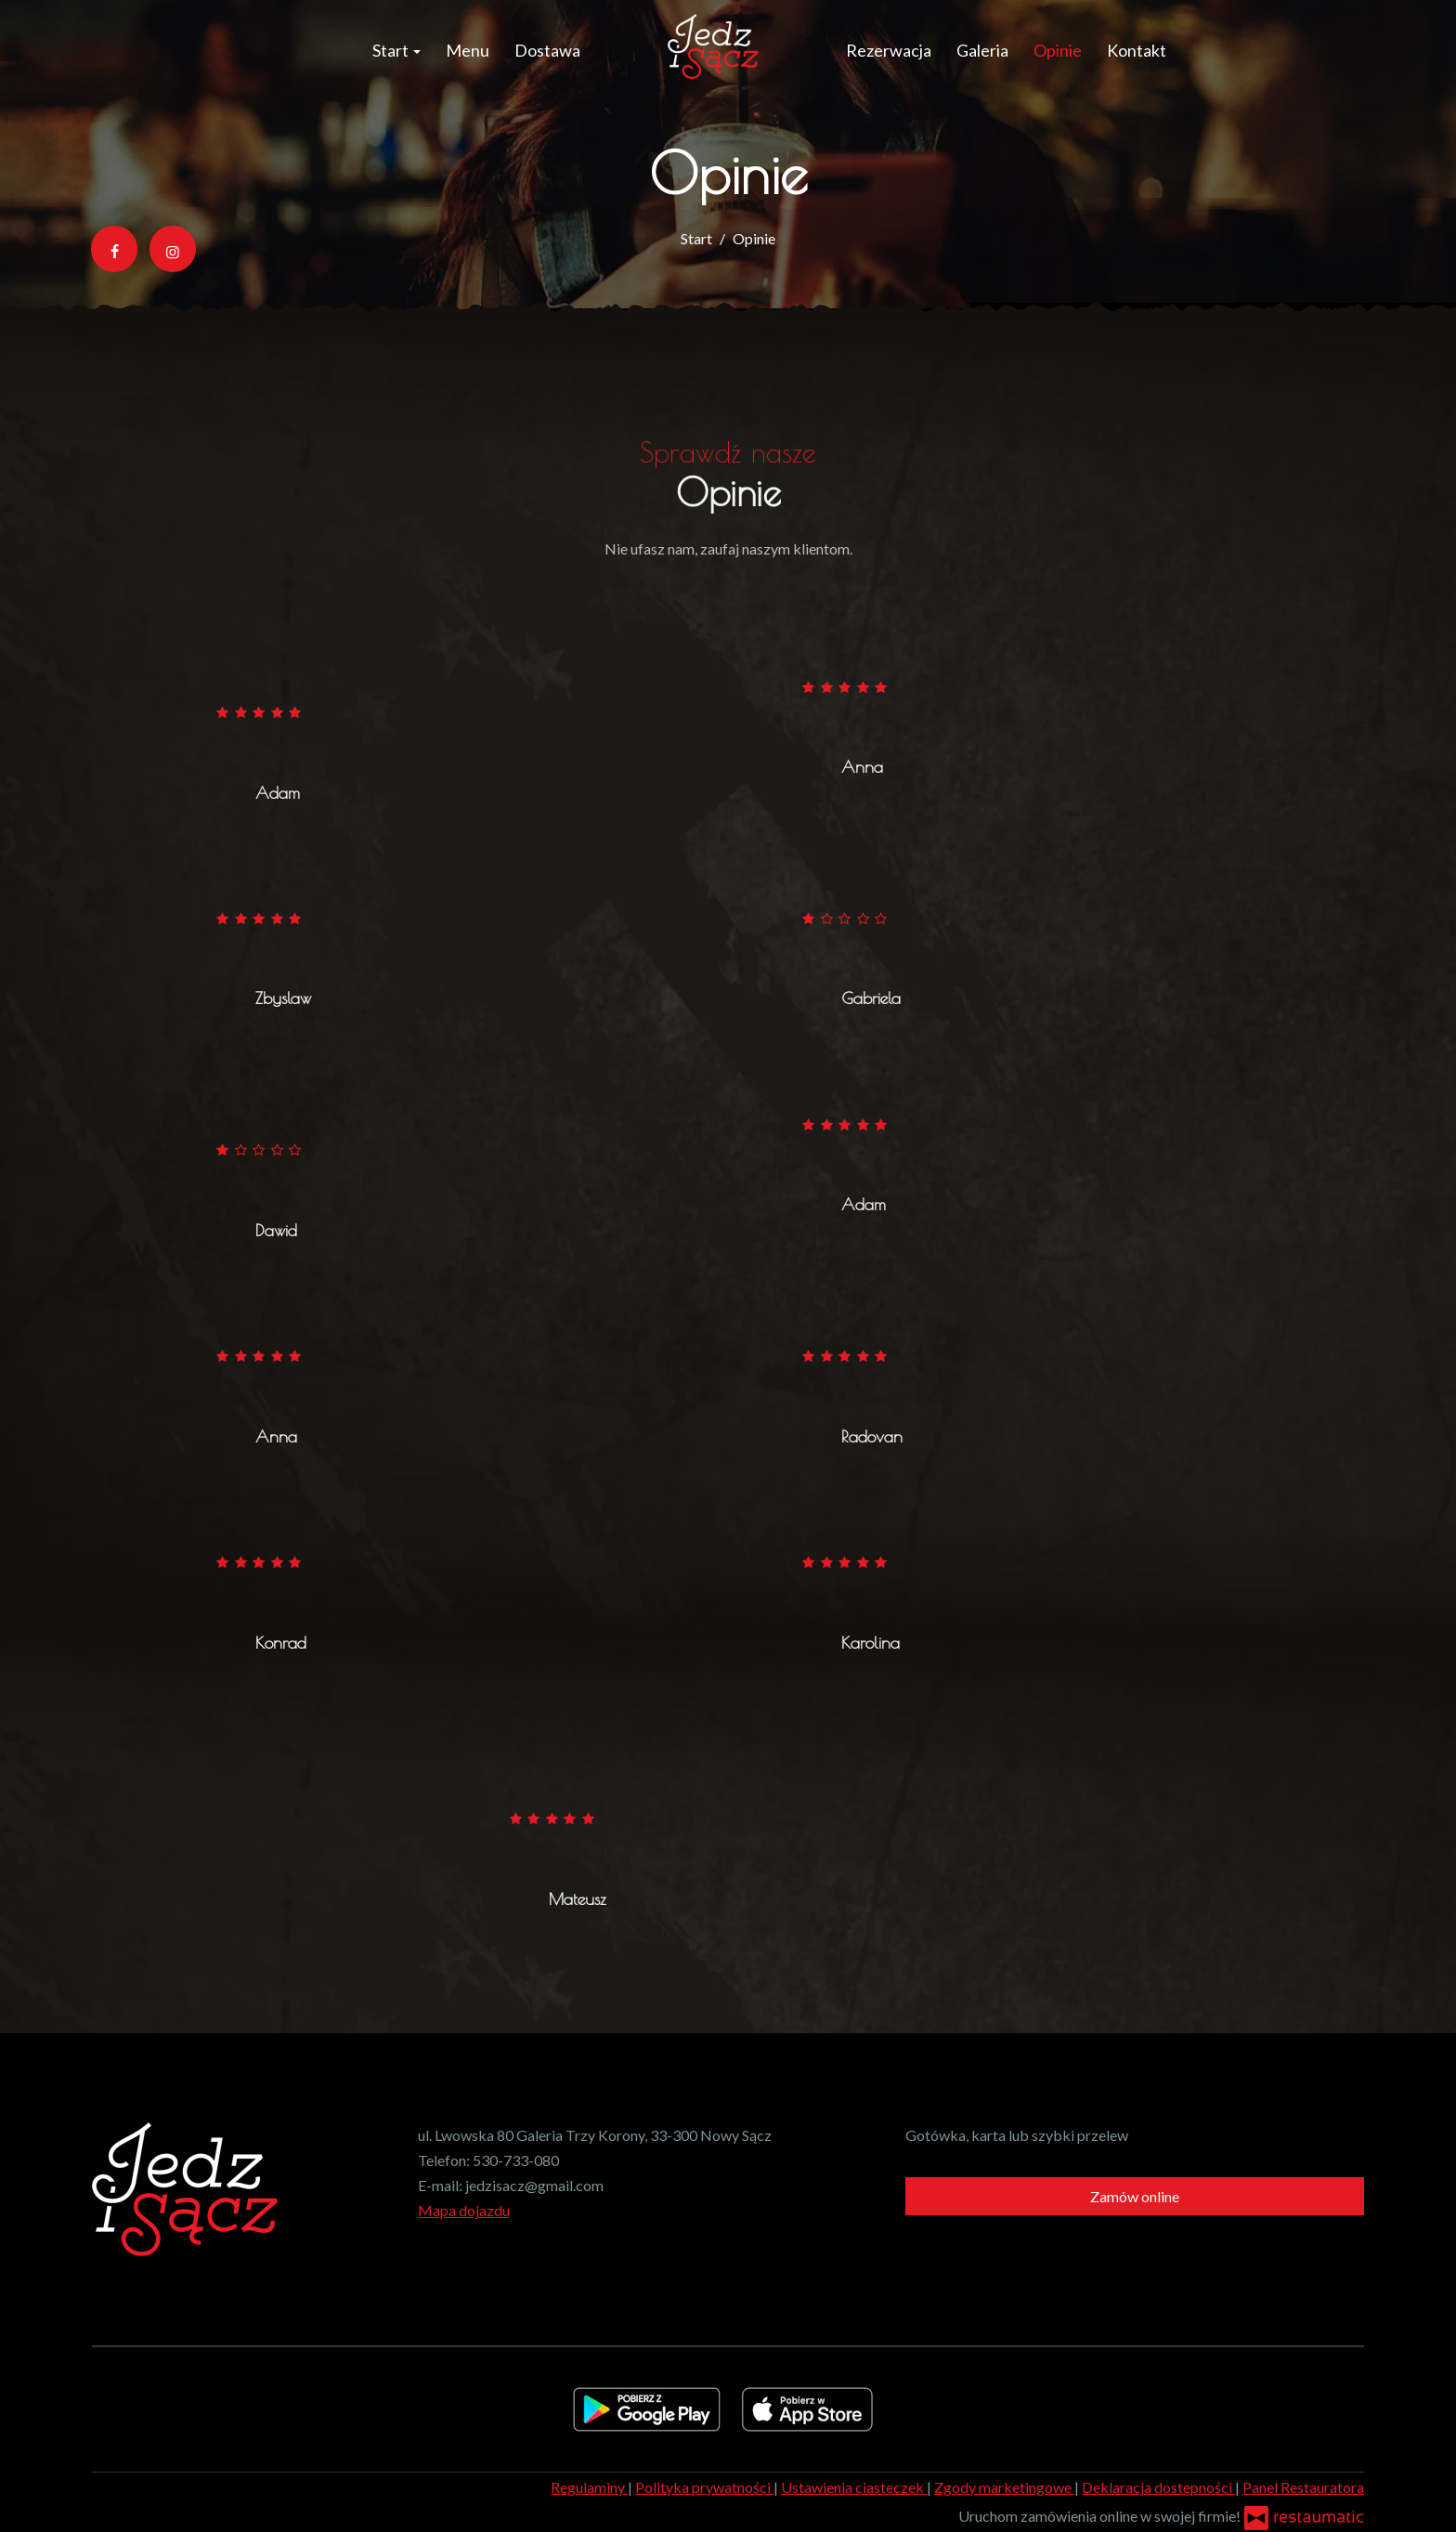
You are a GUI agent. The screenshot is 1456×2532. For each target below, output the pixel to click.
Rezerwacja (888, 50)
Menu (467, 50)
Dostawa (547, 50)
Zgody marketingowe (1004, 2487)
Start (396, 50)
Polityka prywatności (704, 2487)
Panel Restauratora (1303, 2487)
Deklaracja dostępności (1158, 2487)
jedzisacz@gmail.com (534, 2185)
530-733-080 (516, 2160)
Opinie (1058, 50)
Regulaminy (589, 2487)
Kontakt (1136, 50)
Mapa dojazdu (464, 2210)
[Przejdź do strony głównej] (713, 46)
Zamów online (1134, 2196)
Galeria (982, 50)
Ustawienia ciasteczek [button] (854, 2487)
